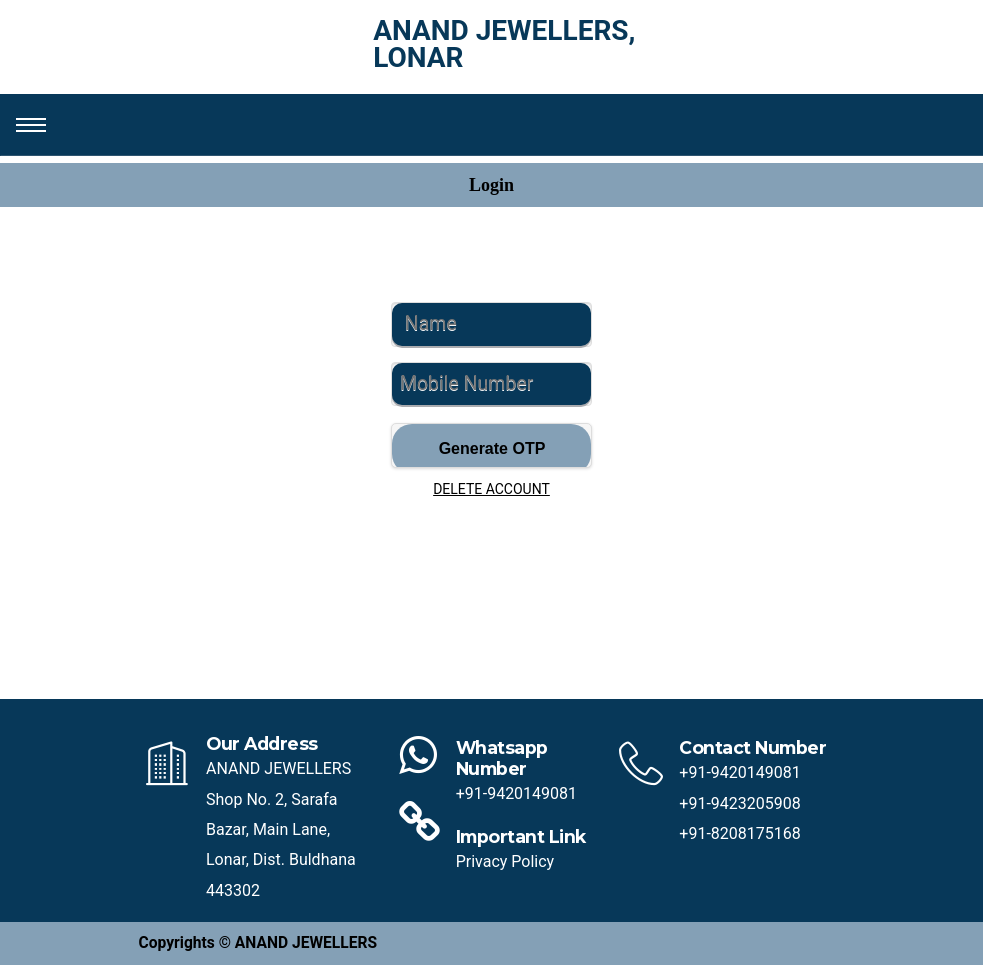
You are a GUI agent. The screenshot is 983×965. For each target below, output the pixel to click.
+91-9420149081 (516, 793)
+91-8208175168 (739, 833)
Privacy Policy (505, 861)
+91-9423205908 (739, 803)
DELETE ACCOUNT (491, 489)
